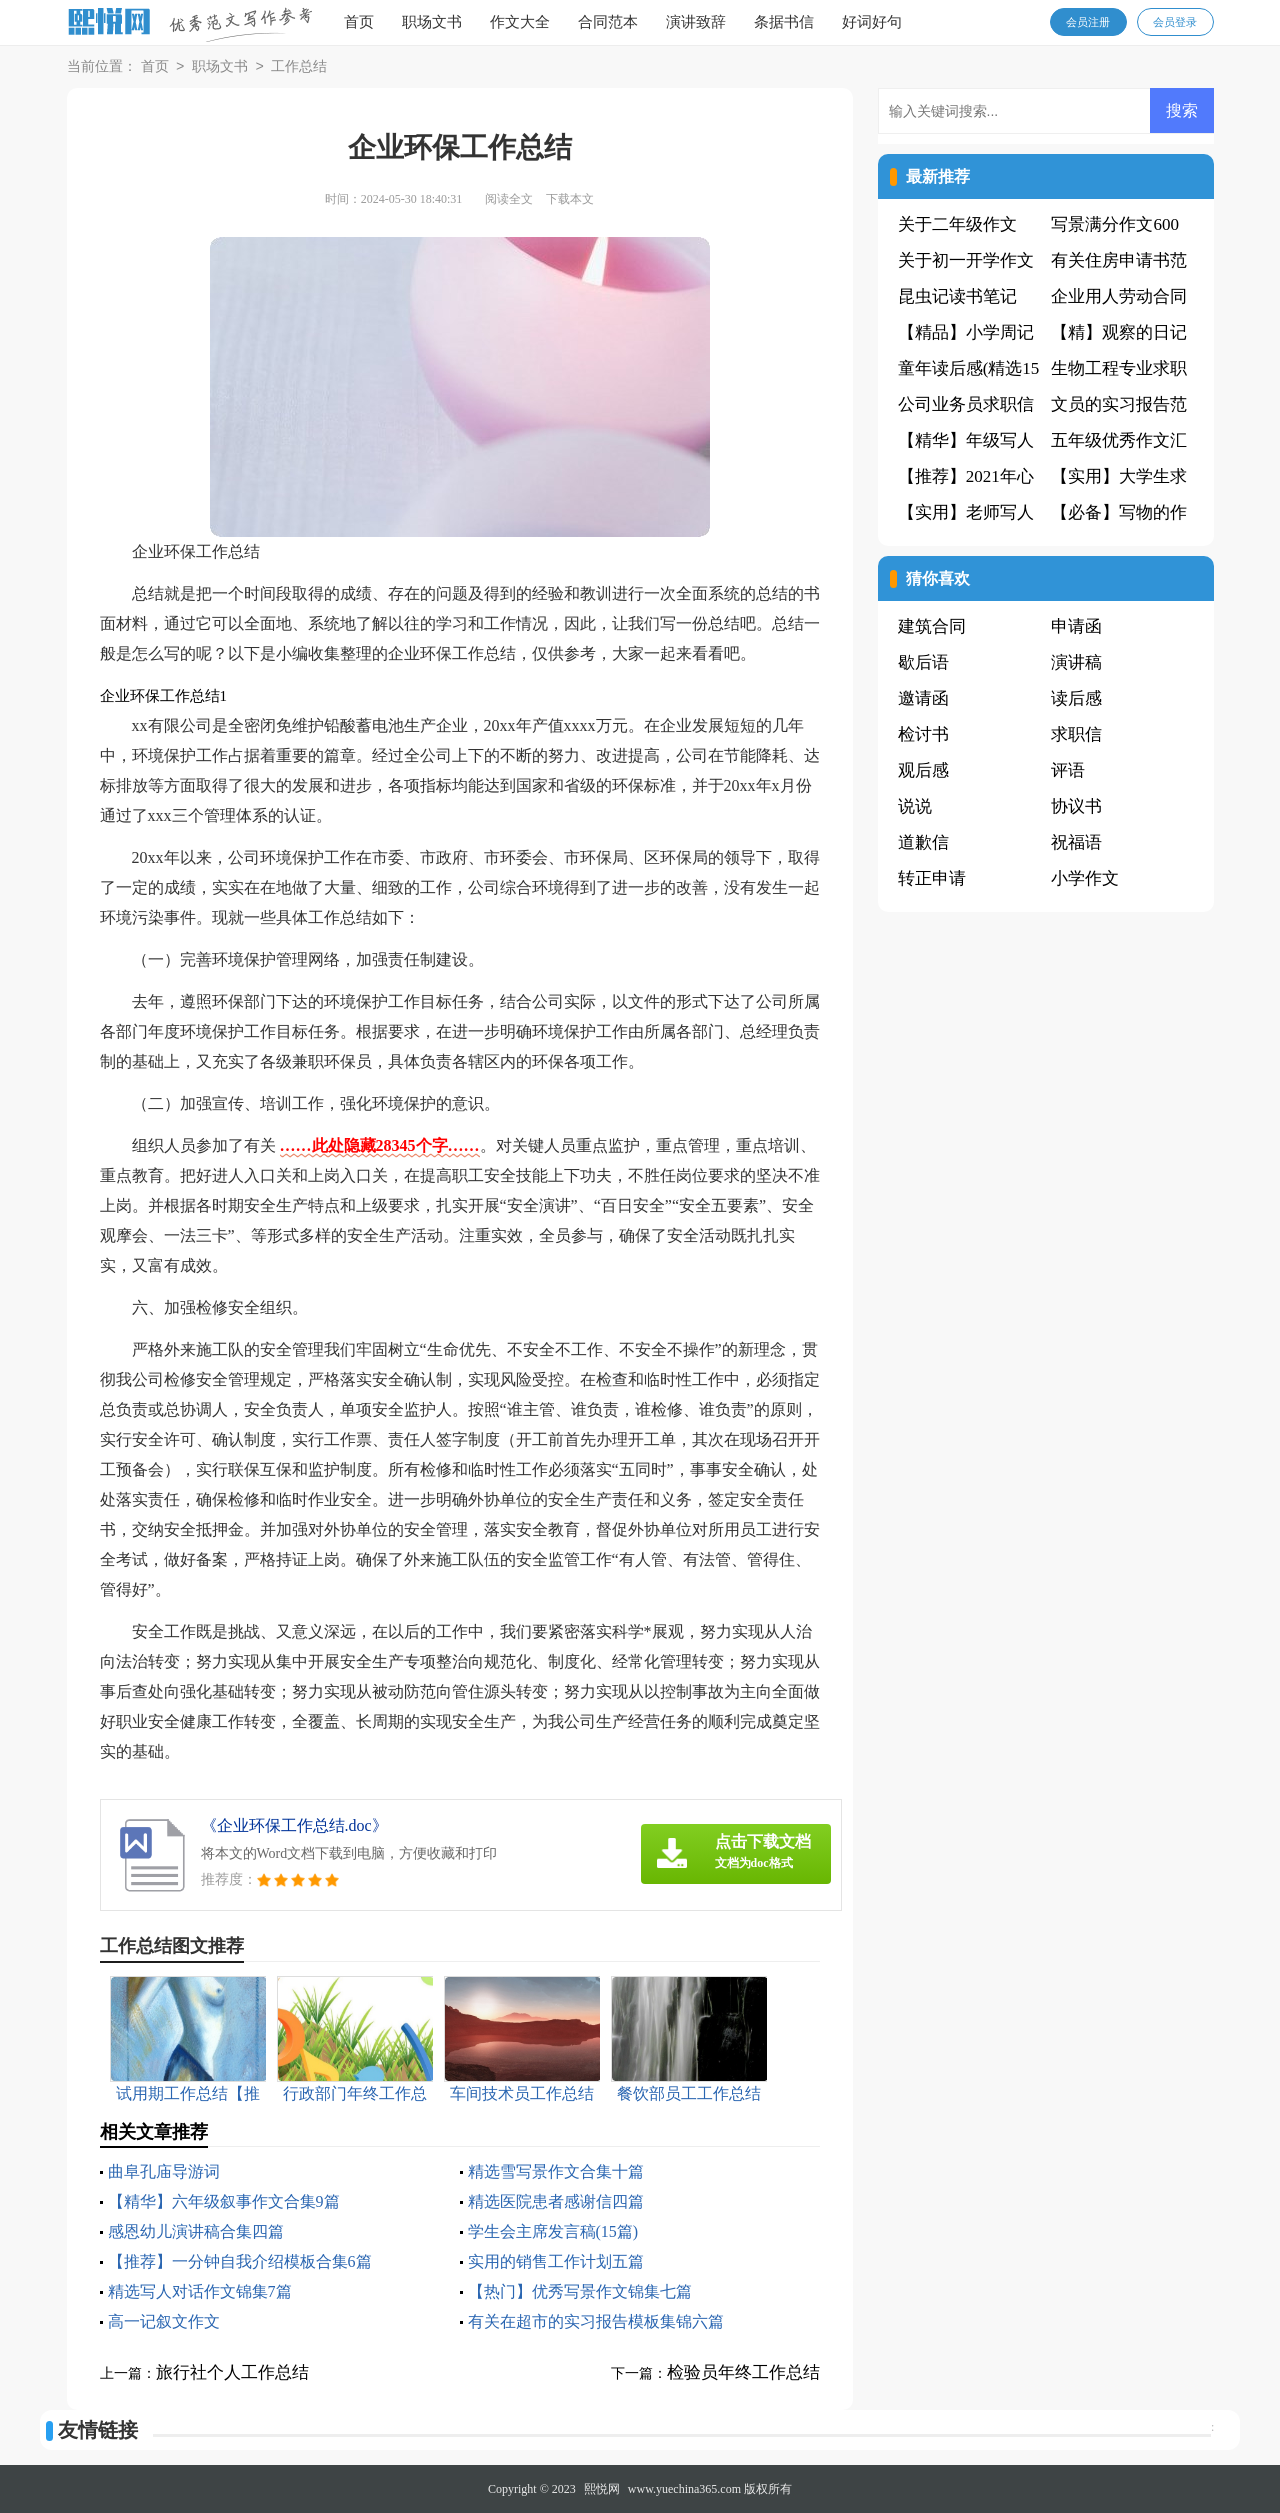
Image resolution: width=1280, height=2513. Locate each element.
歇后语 (923, 662)
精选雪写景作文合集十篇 (556, 2171)
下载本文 (570, 199)
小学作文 (1085, 878)
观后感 (923, 770)
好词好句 (872, 22)
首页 (359, 22)
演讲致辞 (696, 22)
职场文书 (432, 22)
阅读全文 (509, 199)
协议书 (1076, 806)
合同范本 (608, 22)
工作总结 (299, 67)
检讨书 (923, 734)
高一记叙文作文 (164, 2321)
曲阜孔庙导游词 (164, 2171)
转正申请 (932, 878)
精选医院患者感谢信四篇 (556, 2201)
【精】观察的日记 (1119, 332)
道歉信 (923, 842)
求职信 (1076, 734)
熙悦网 (602, 2489)
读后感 (1076, 698)
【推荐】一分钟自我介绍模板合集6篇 (240, 2261)
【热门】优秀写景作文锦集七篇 (580, 2291)
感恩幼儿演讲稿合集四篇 (196, 2231)
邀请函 (923, 698)
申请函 (1076, 626)
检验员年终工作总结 (743, 2372)
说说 (915, 806)
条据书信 (784, 22)
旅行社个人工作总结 (232, 2372)
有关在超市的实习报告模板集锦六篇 (596, 2321)
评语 (1068, 770)
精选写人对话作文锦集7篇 (200, 2291)
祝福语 (1076, 842)
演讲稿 (1076, 662)
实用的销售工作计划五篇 (556, 2261)
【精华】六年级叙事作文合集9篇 (224, 2201)
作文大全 (520, 22)
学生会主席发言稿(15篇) (553, 2231)
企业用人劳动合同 (1119, 296)
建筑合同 (932, 626)
